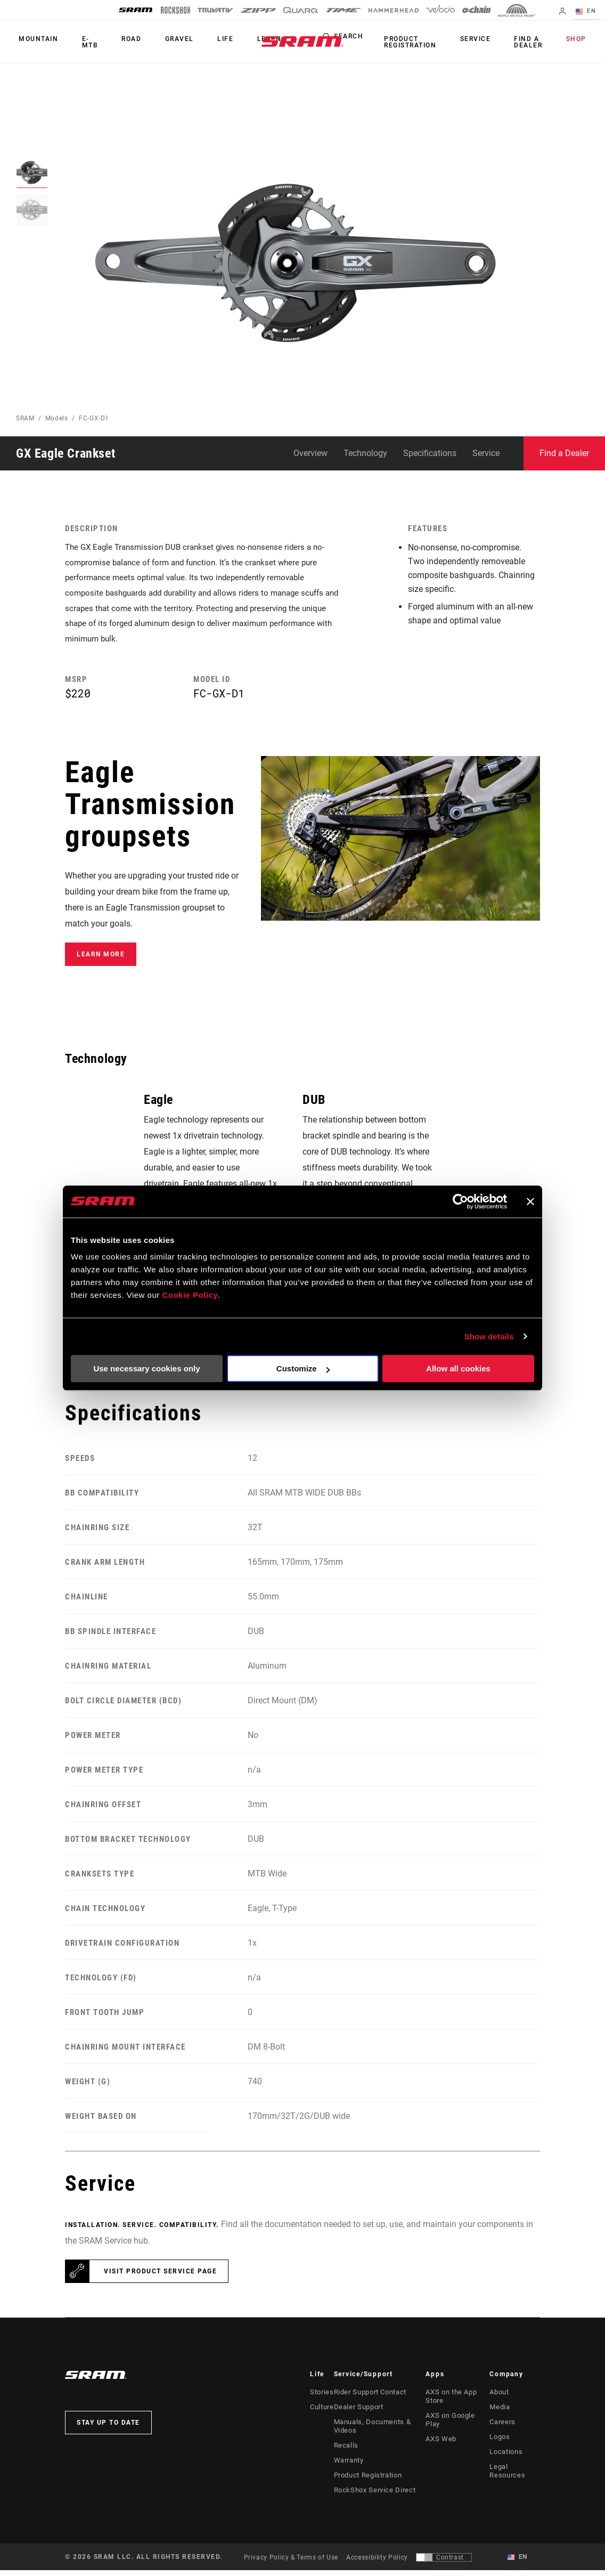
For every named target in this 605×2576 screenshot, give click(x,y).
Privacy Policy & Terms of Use (291, 2563)
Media (500, 2413)
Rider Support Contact (368, 2398)
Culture (321, 2413)
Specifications (429, 453)
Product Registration (430, 42)
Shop (579, 39)
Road (118, 39)
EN (589, 11)
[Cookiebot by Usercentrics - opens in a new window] (460, 1201)
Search (371, 39)
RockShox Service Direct (371, 2496)
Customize (303, 1368)
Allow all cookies (458, 1368)
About (500, 2398)
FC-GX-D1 (94, 418)
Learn (239, 39)
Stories (321, 2398)
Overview (310, 453)
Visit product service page (160, 2277)
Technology (365, 453)
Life (201, 39)
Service (489, 39)
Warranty (348, 2466)
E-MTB (81, 42)
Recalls (344, 2451)
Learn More (101, 960)
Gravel (160, 39)
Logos (500, 2443)
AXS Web (440, 2436)
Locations (506, 2457)
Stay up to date (108, 2428)
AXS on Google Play (457, 2421)
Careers (503, 2428)
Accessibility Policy (377, 2563)
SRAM (25, 418)
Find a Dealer (536, 42)
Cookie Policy (190, 1294)
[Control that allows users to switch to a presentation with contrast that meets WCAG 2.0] (444, 2563)
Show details (489, 1336)
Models (56, 418)
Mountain (35, 39)
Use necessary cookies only (146, 1368)
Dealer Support (357, 2413)
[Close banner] (530, 1201)
